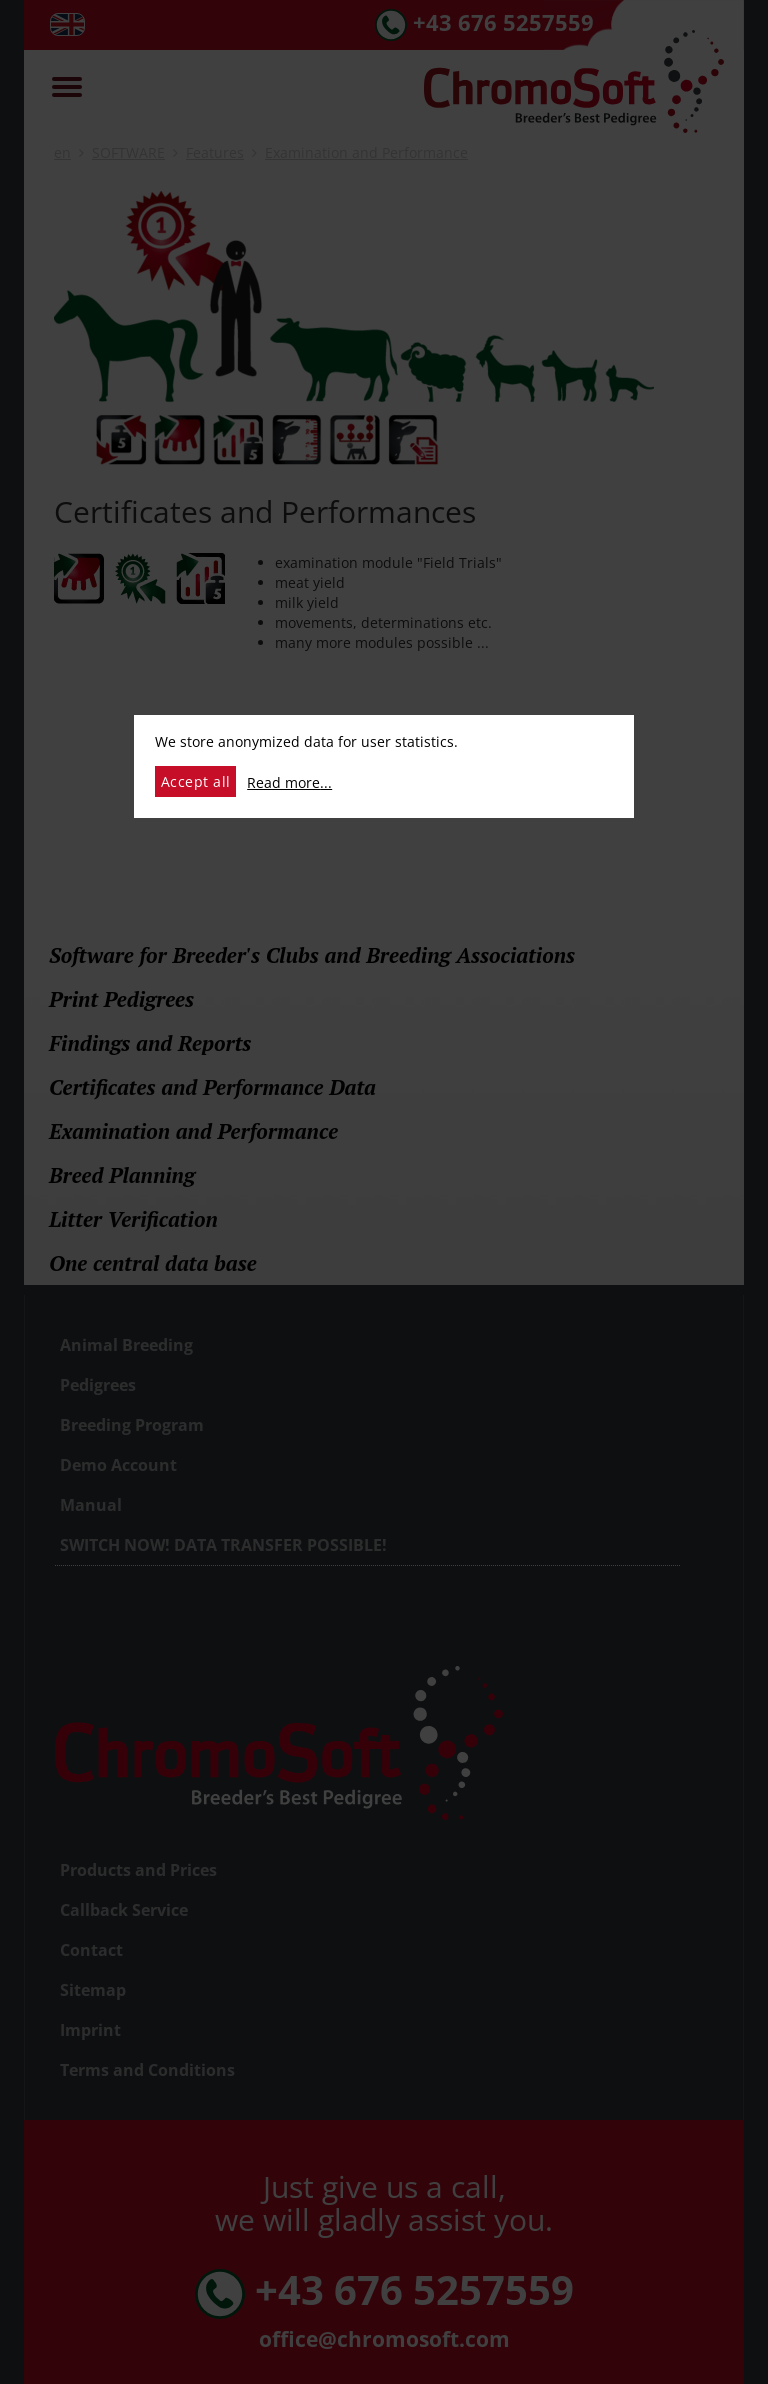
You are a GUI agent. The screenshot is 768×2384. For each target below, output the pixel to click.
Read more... (289, 782)
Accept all (196, 781)
